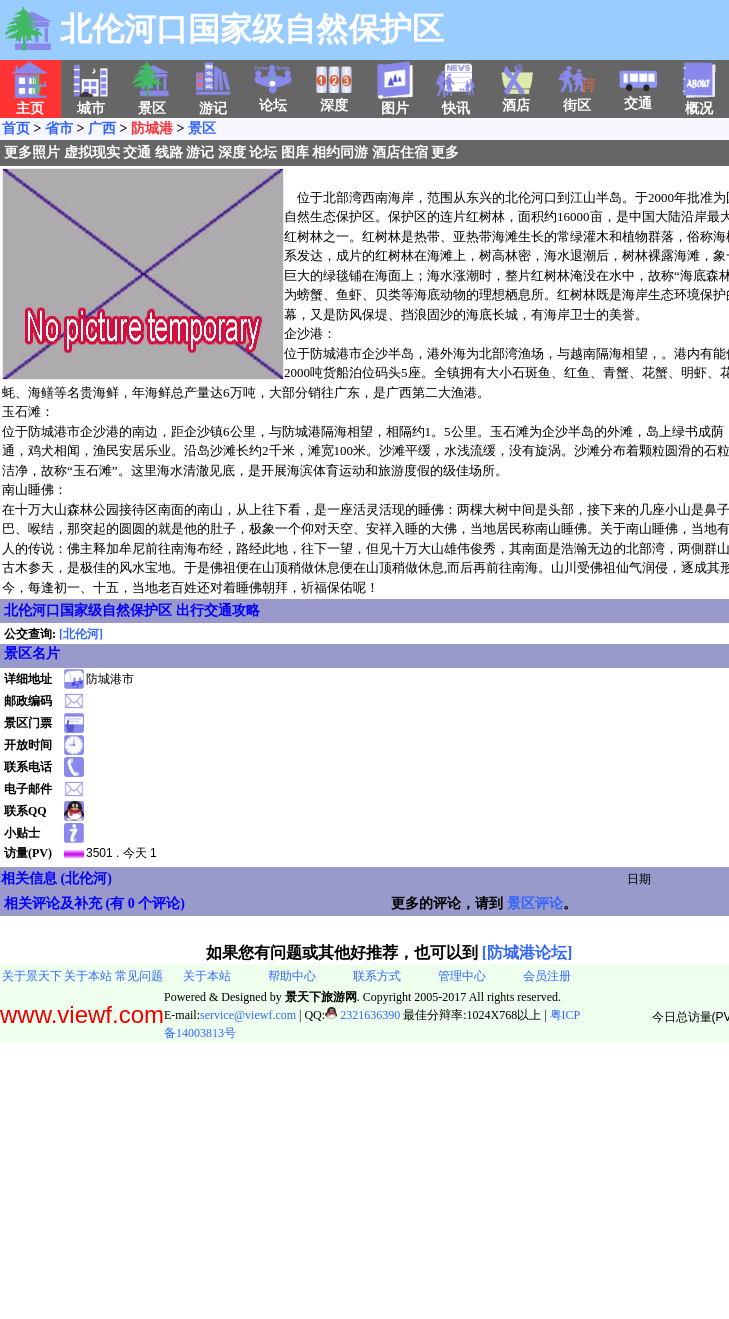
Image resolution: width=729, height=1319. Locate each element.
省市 (59, 128)
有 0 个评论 (145, 903)
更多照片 (32, 152)
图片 (395, 102)
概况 (699, 102)
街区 (577, 99)
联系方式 (377, 976)
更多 (445, 152)
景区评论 (535, 903)
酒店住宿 (400, 152)
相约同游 (340, 152)
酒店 (516, 99)
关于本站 (88, 976)
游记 (200, 152)
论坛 (273, 99)
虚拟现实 (92, 152)
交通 (638, 97)
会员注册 (547, 976)
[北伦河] (81, 634)
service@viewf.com (248, 1015)
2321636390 (362, 1015)
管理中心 (462, 976)
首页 (16, 128)
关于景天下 (32, 976)
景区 (202, 128)
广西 (102, 128)
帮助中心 (292, 976)
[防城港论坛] (527, 952)
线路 (169, 152)
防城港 (152, 128)
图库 (295, 152)
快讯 (456, 102)
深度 (334, 99)
